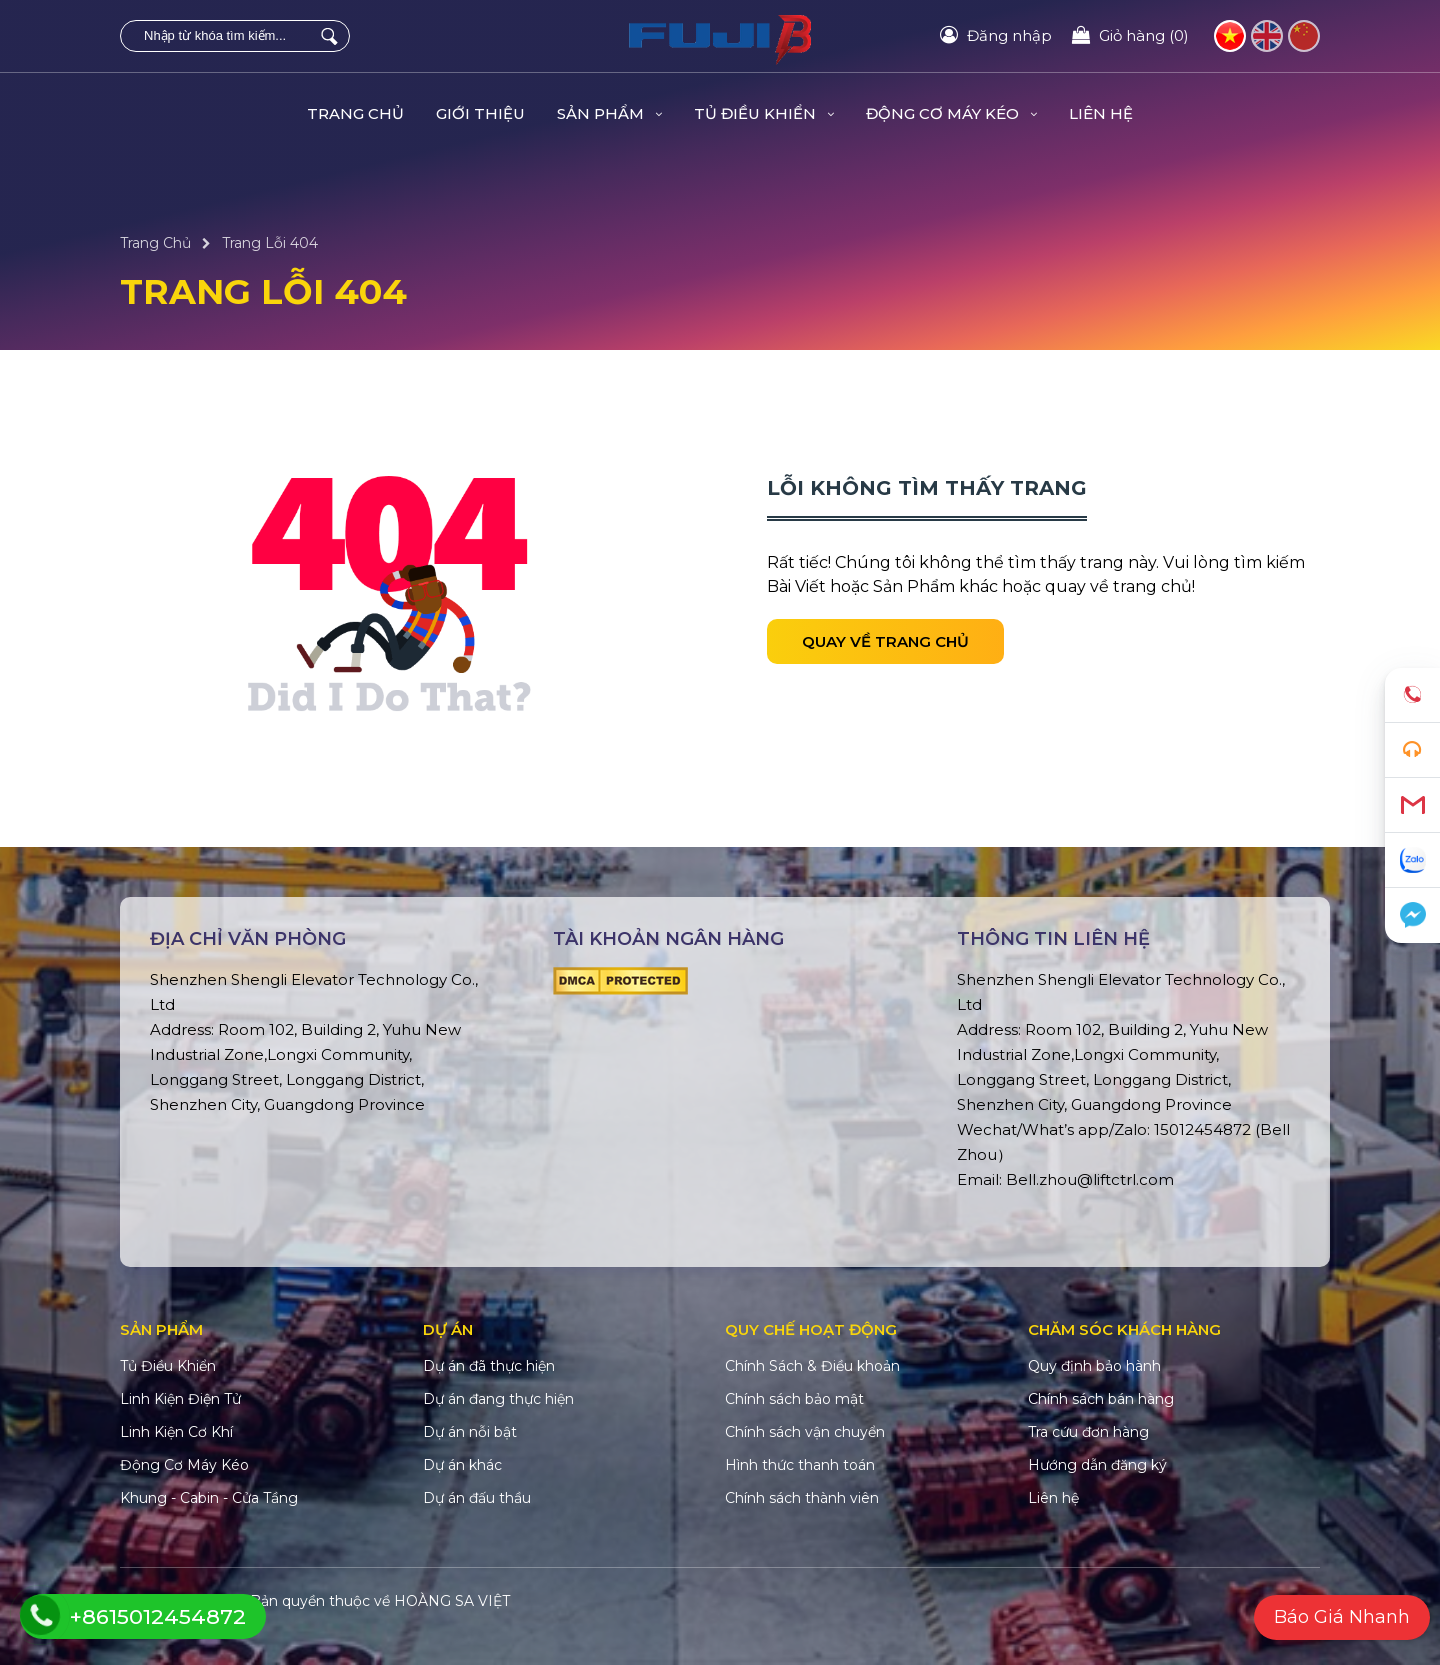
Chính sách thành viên (802, 1498)
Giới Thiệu (480, 113)
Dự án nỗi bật (470, 1432)
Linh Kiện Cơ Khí (176, 1432)
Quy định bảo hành (1094, 1366)
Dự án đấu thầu (477, 1498)
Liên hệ (1101, 113)
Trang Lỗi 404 (270, 243)
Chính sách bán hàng (1101, 1399)
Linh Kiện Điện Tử (180, 1399)
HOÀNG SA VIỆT (452, 1601)
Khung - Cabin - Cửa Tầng (209, 1498)
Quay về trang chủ (885, 641)
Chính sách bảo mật (794, 1399)
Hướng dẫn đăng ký (1097, 1465)
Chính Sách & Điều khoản (812, 1366)
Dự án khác (462, 1465)
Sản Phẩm (609, 113)
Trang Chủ (355, 113)
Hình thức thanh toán (800, 1465)
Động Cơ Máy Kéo (951, 113)
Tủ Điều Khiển (764, 113)
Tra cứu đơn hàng (1088, 1432)
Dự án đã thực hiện (489, 1366)
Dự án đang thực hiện (498, 1399)
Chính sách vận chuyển (805, 1432)
